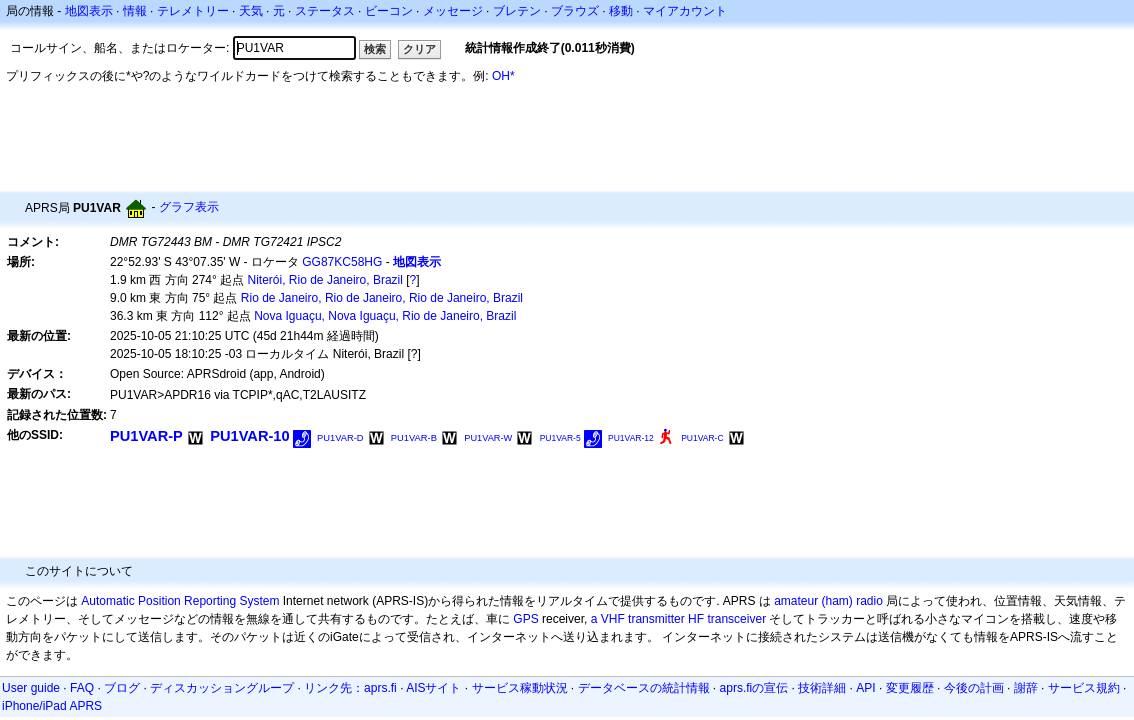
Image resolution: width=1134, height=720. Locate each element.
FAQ (82, 688)
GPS (525, 619)
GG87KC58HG (342, 262)
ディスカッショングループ (222, 688)
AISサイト (433, 688)
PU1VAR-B (414, 438)
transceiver (736, 619)
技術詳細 (822, 688)
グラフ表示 (189, 207)
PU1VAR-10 (249, 436)
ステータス (325, 11)
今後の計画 (974, 688)
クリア (419, 49)
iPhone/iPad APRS (52, 706)
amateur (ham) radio (828, 601)
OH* (503, 76)
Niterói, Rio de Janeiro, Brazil (325, 280)
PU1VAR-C (702, 438)
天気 (251, 11)
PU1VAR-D (340, 438)
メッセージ (453, 11)
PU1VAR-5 (560, 438)
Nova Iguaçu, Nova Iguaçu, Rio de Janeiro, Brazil (385, 316)
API (865, 688)
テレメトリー (193, 11)
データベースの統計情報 (644, 688)
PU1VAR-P (146, 436)
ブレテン (517, 11)
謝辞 (1026, 688)
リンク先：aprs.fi (350, 688)
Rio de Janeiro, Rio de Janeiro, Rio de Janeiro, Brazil (382, 298)
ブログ (122, 688)
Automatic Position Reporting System (180, 601)
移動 (621, 11)
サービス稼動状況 (520, 688)
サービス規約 (1084, 688)
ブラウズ (575, 11)
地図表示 (89, 11)
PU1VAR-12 (631, 438)
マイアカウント (685, 11)
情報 (135, 11)
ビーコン (389, 11)
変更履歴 (910, 688)
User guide (31, 688)
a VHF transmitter (638, 619)
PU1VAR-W (488, 438)
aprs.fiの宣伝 (754, 688)
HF (696, 619)
